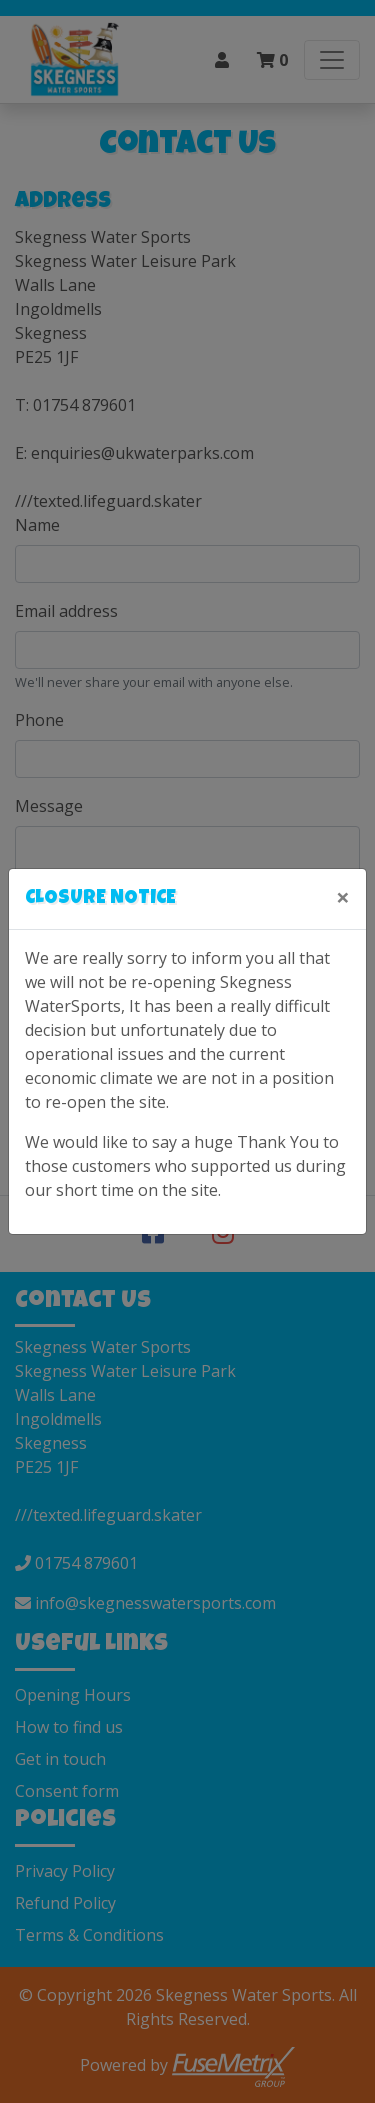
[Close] (343, 897)
